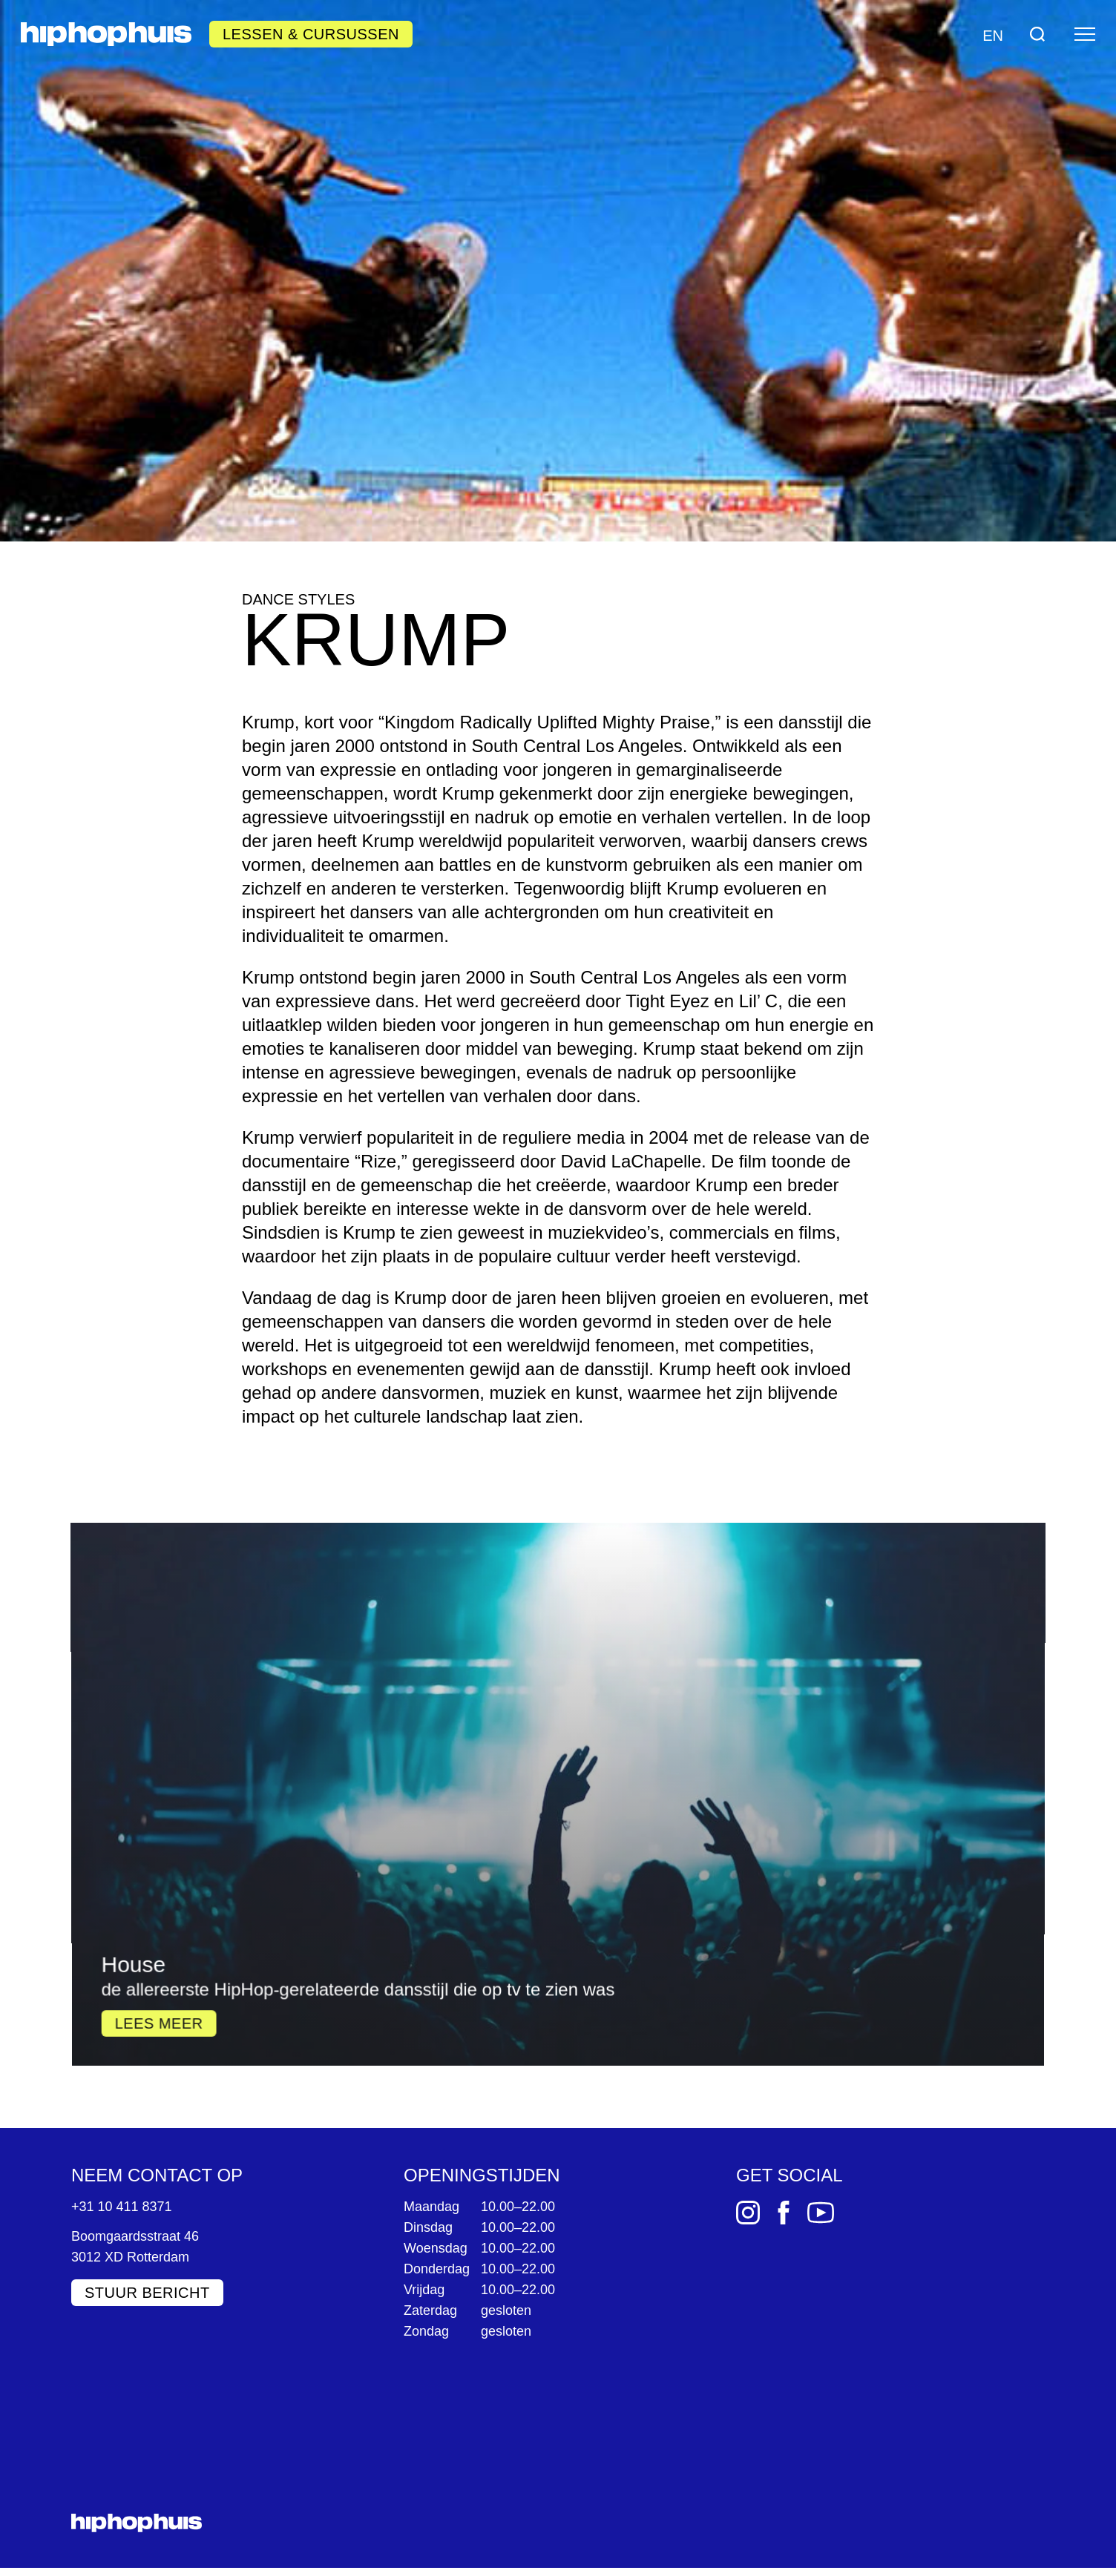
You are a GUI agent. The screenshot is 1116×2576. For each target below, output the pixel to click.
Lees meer (190, 1857)
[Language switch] (991, 34)
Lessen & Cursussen (311, 34)
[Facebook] (783, 2212)
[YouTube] (820, 2211)
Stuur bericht (147, 2292)
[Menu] (1084, 34)
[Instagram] (748, 2212)
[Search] (1037, 34)
